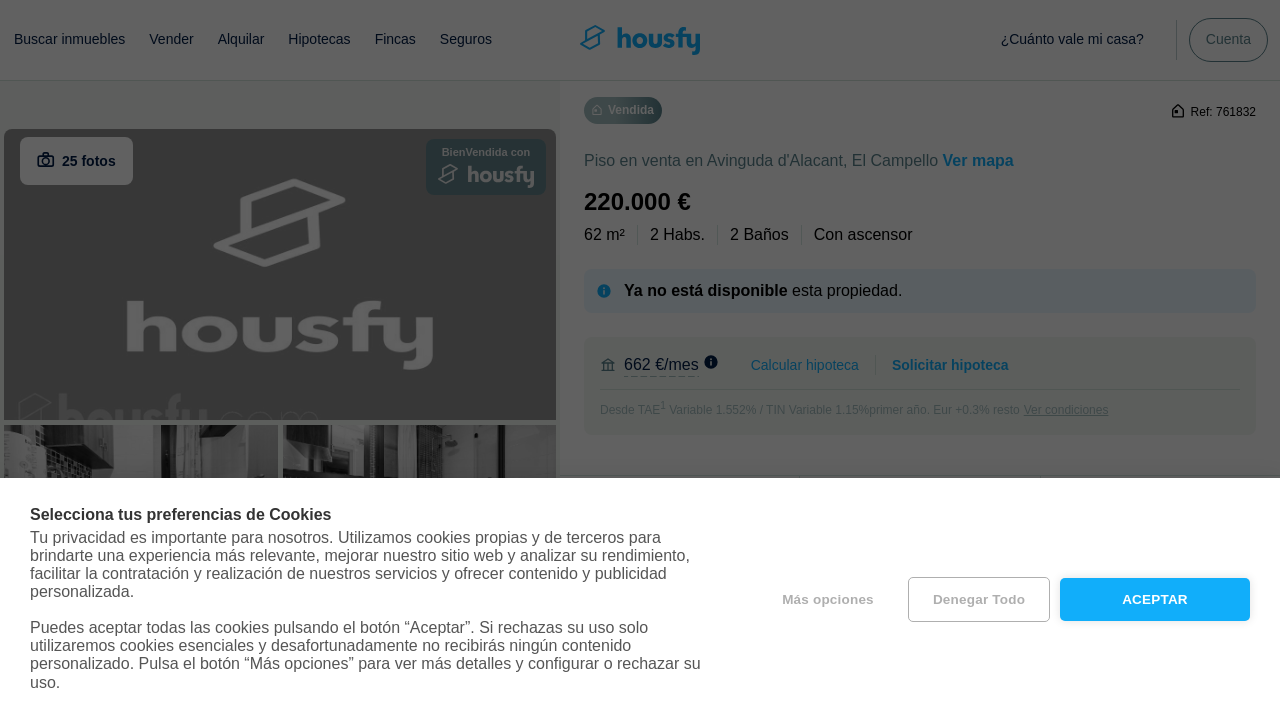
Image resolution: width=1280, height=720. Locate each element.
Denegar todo (979, 599)
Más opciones (828, 599)
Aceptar (1155, 599)
